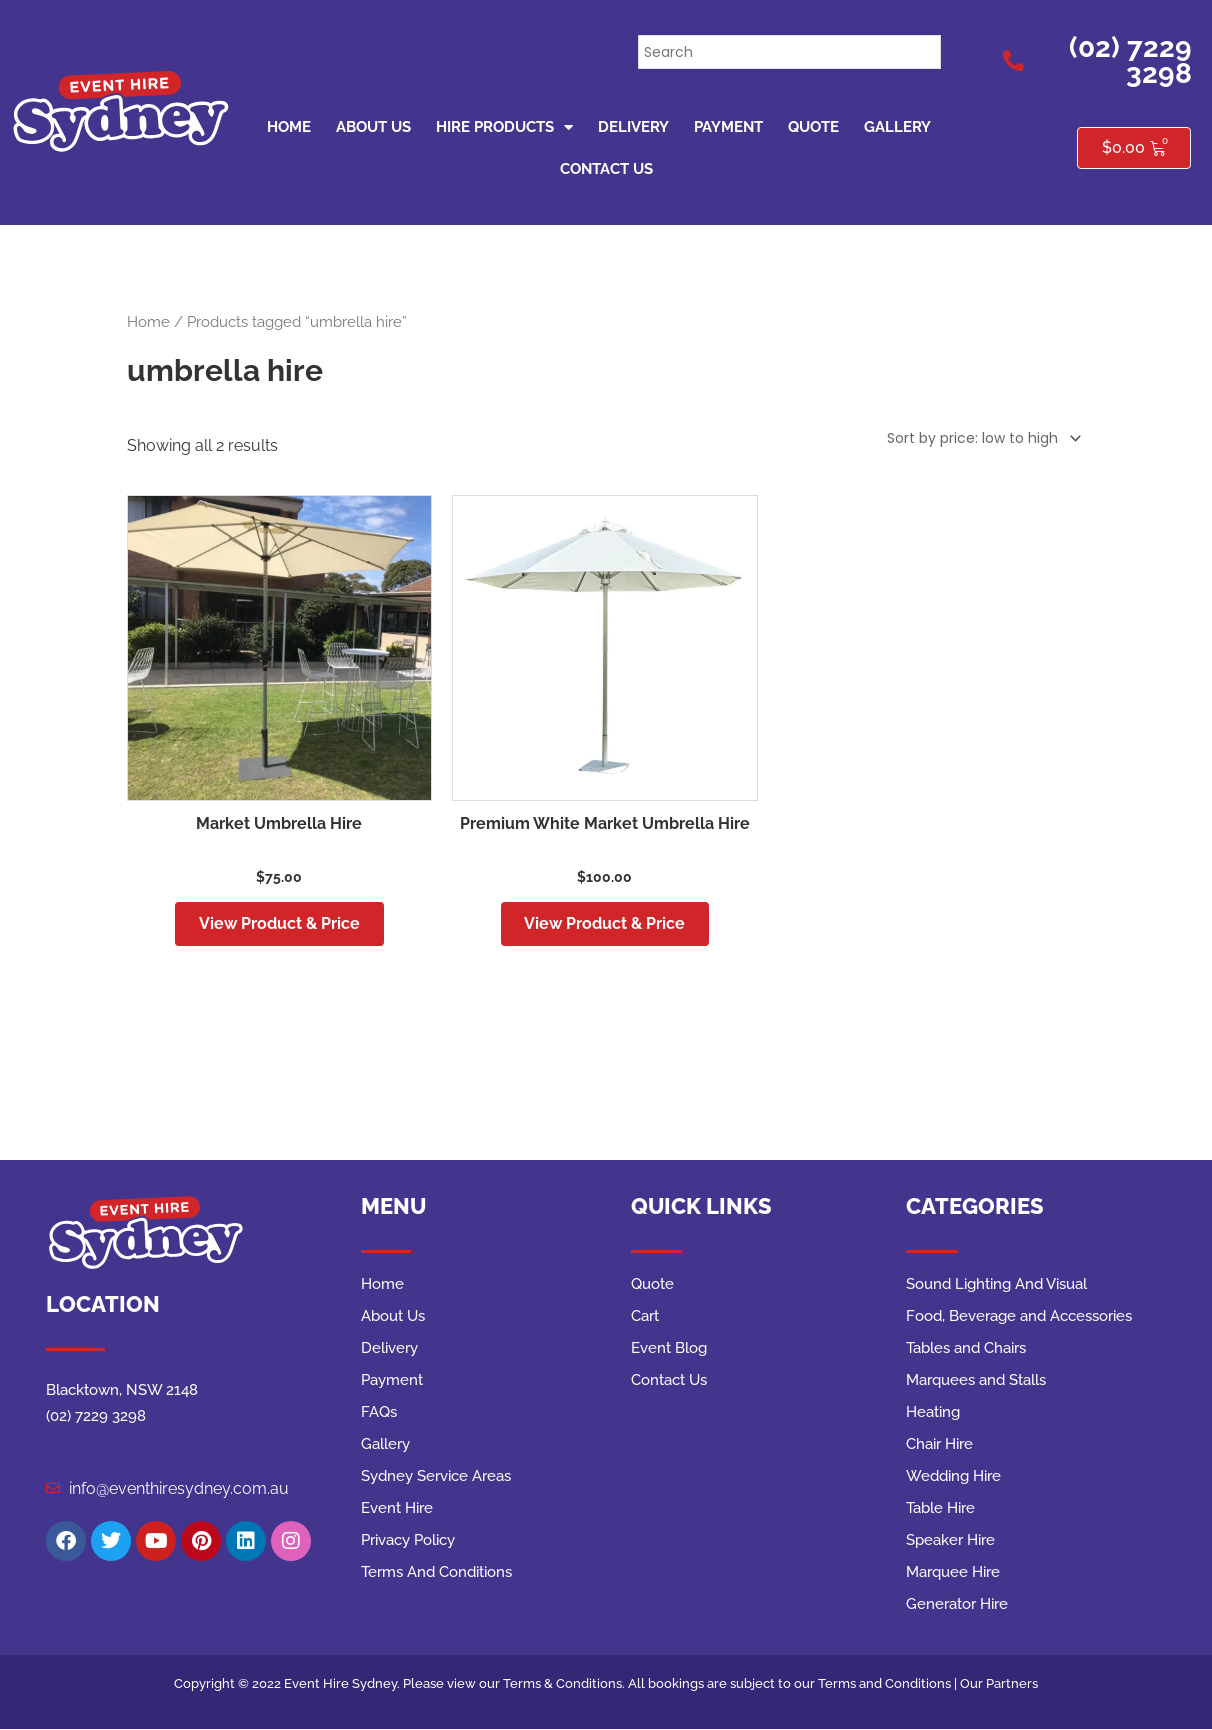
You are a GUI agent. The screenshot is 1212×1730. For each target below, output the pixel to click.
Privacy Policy (408, 1541)
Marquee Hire (953, 1573)
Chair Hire (939, 1445)
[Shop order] (980, 439)
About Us (373, 127)
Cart (645, 1317)
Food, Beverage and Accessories (1019, 1317)
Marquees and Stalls (976, 1381)
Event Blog (669, 1349)
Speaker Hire (950, 1541)
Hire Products (504, 127)
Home (289, 127)
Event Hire (397, 1509)
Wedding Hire (953, 1477)
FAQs (379, 1413)
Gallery (897, 127)
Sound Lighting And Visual (996, 1285)
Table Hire (940, 1509)
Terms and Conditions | (889, 1684)
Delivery (633, 127)
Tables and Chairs (966, 1349)
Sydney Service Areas (436, 1477)
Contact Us (606, 169)
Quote (813, 127)
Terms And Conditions (436, 1573)
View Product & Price (279, 923)
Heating (933, 1413)
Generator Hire (957, 1605)
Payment (728, 127)
